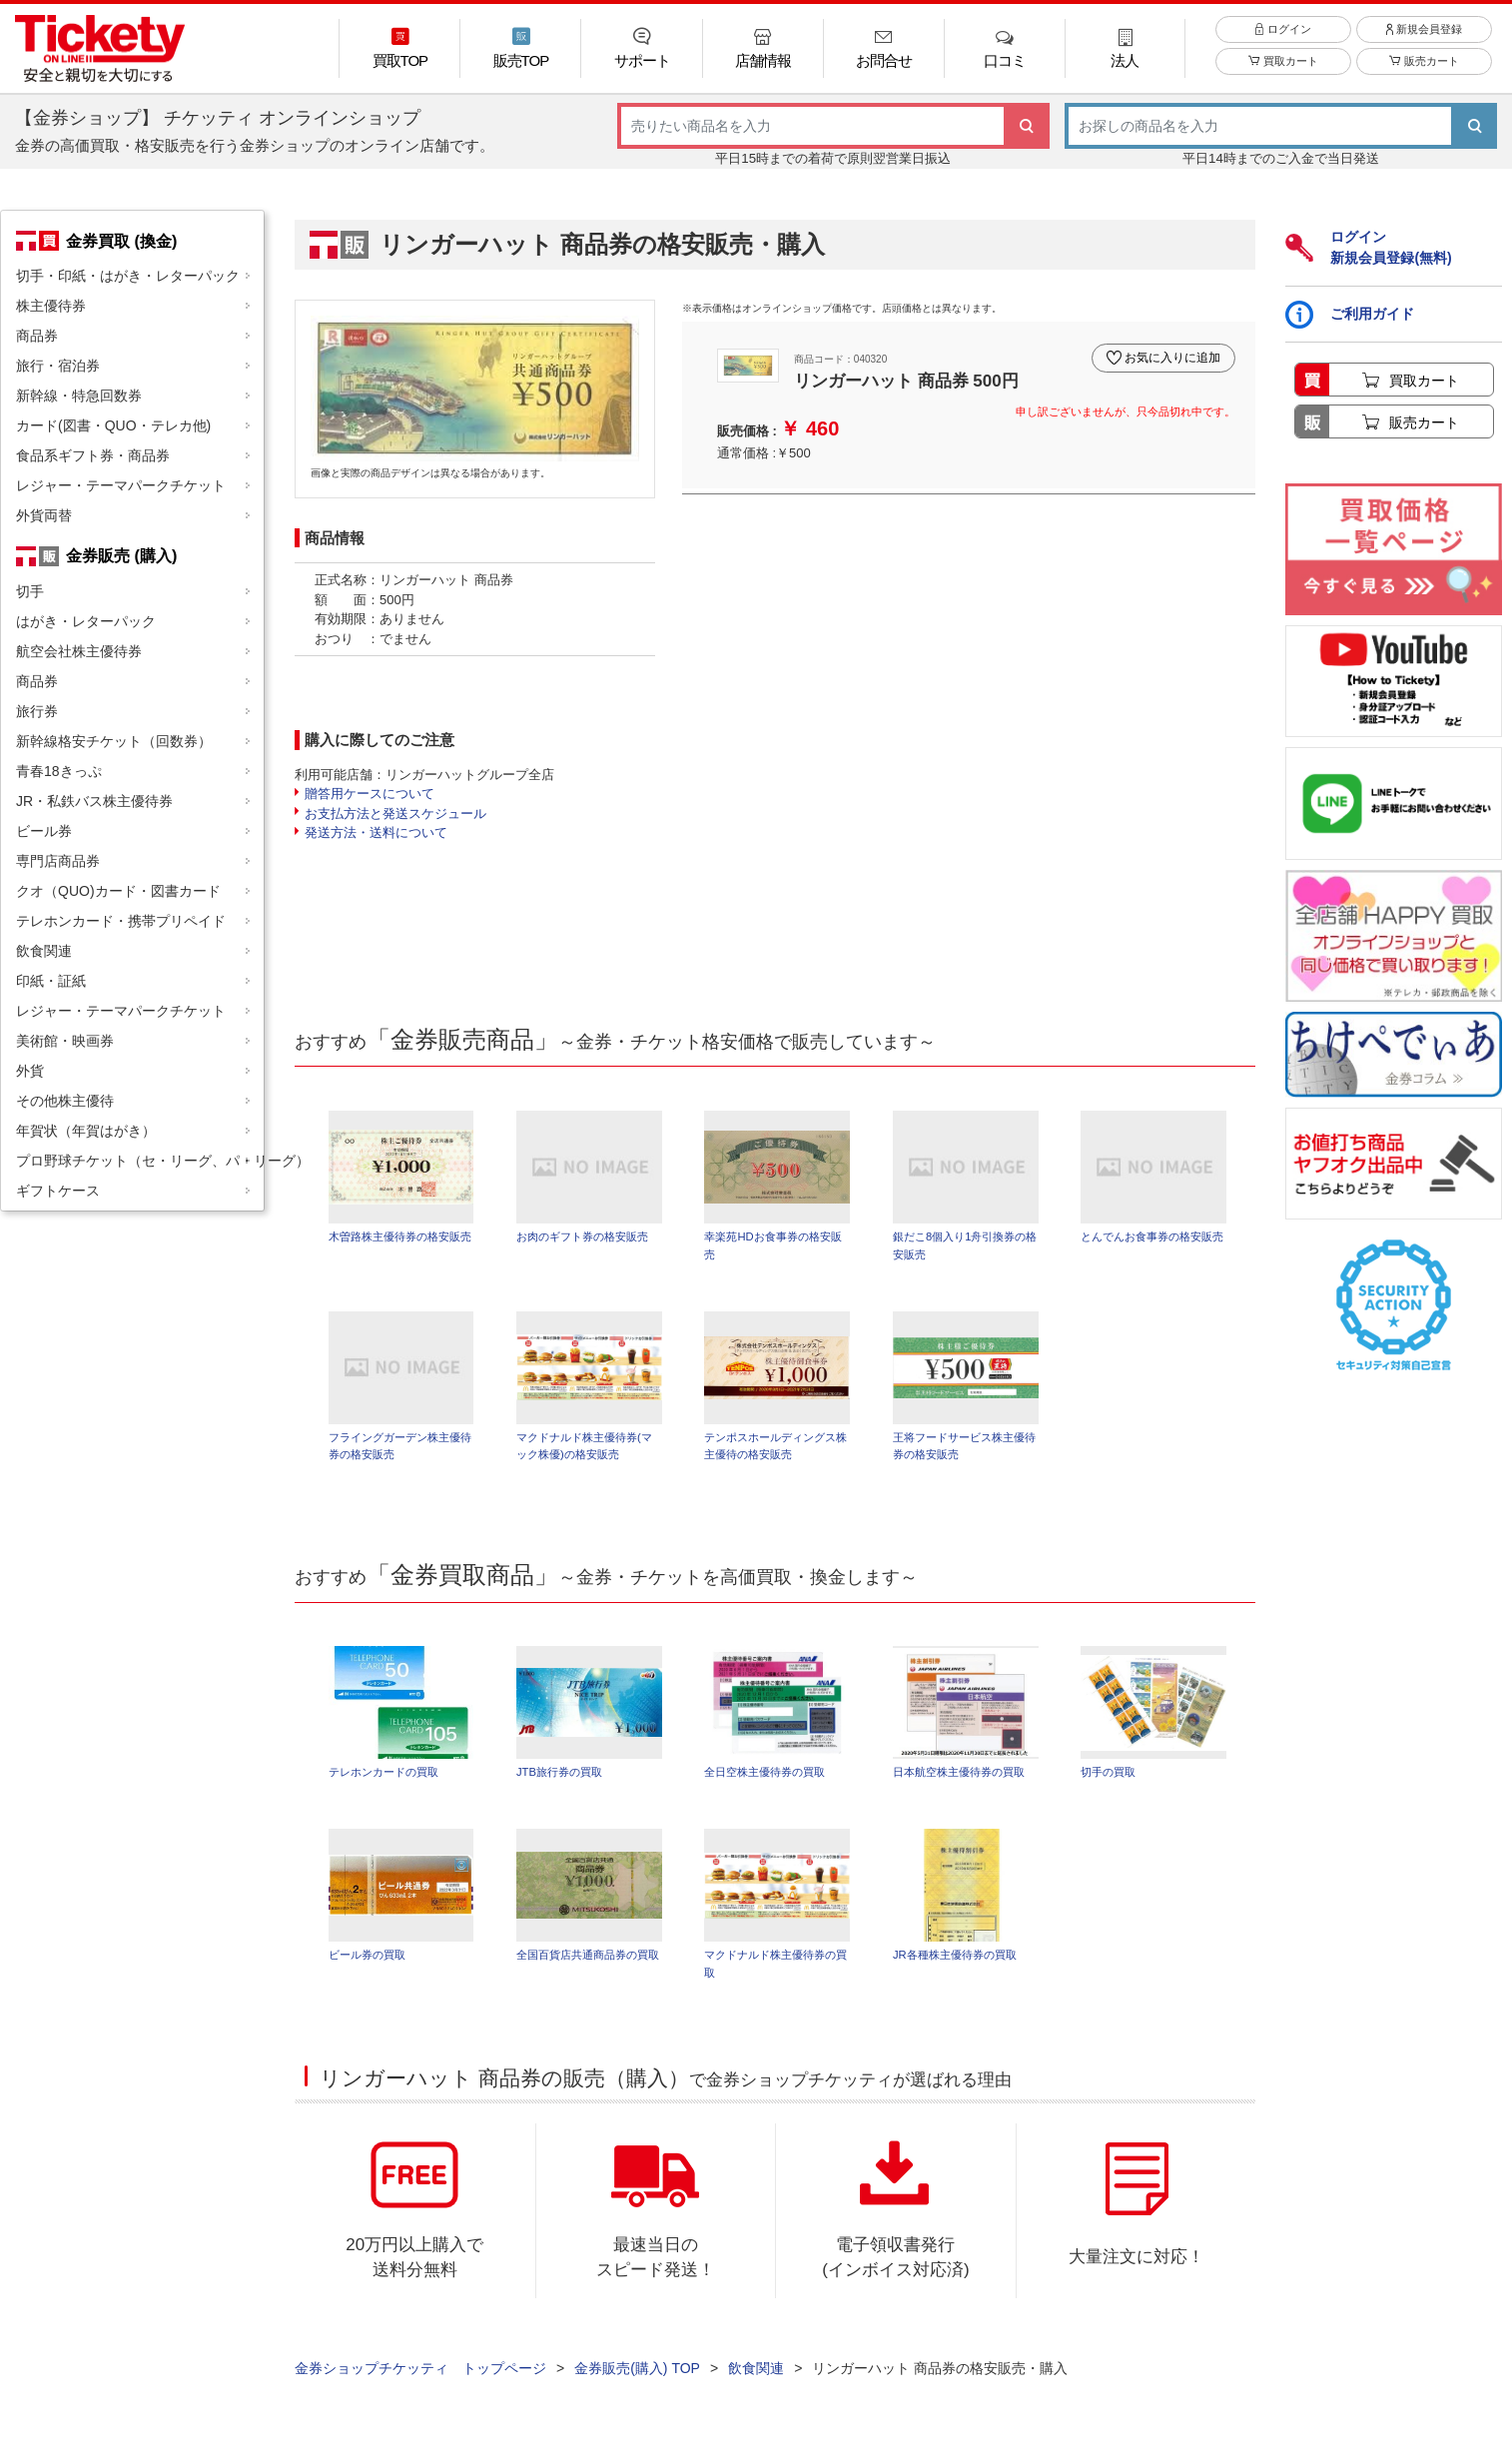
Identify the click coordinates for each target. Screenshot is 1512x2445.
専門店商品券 (58, 861)
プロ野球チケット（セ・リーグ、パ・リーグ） (140, 1161)
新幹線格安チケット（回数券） (114, 741)
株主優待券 (51, 306)
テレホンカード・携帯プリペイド (121, 921)
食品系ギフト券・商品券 (93, 455)
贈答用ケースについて (369, 793)
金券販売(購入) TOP (637, 2376)
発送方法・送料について (376, 832)
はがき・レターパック (86, 621)
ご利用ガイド (1349, 315)
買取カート (1282, 72)
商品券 (37, 336)
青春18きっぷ (59, 771)
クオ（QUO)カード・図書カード (118, 891)
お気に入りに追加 (1169, 353)
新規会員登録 (1424, 39)
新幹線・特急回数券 (79, 396)
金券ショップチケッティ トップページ (420, 2376)
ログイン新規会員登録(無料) (1368, 247)
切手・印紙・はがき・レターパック (128, 276)
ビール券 (44, 831)
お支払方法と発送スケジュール (395, 813)
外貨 (30, 1071)
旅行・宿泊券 (58, 366)
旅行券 (37, 711)
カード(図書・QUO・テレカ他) (113, 425)
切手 (30, 591)
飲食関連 (44, 951)
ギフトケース (58, 1191)
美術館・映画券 (65, 1041)
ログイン (1282, 39)
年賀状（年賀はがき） (86, 1131)
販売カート (1423, 72)
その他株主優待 (65, 1101)
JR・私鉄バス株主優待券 (94, 801)
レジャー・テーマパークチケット (121, 485)
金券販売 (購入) (121, 555)
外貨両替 (44, 515)
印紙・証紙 (51, 981)
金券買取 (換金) (121, 241)
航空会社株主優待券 (79, 651)
